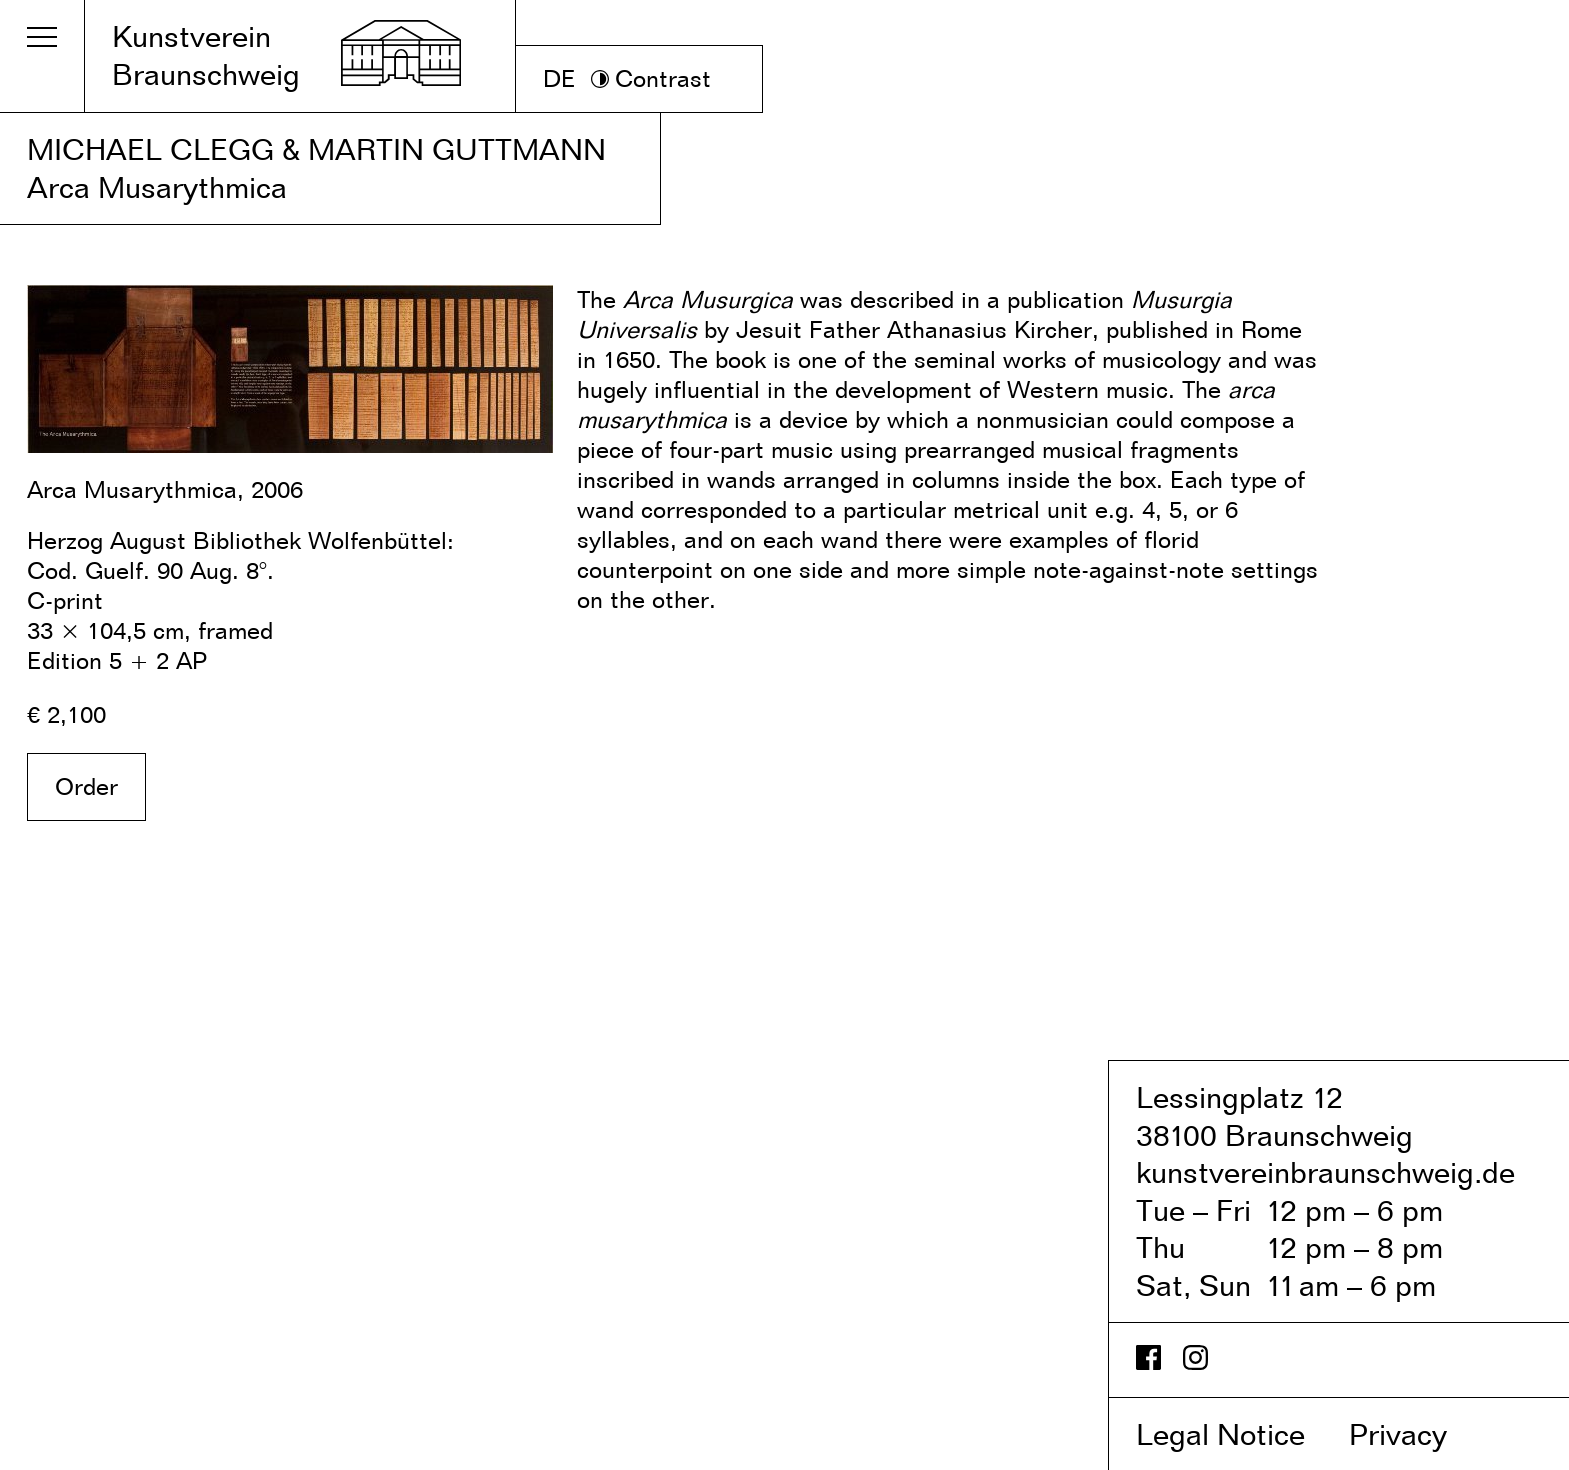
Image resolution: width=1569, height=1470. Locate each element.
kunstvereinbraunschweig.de (1325, 1172)
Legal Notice (1238, 1434)
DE (559, 78)
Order (86, 786)
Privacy (1419, 1434)
